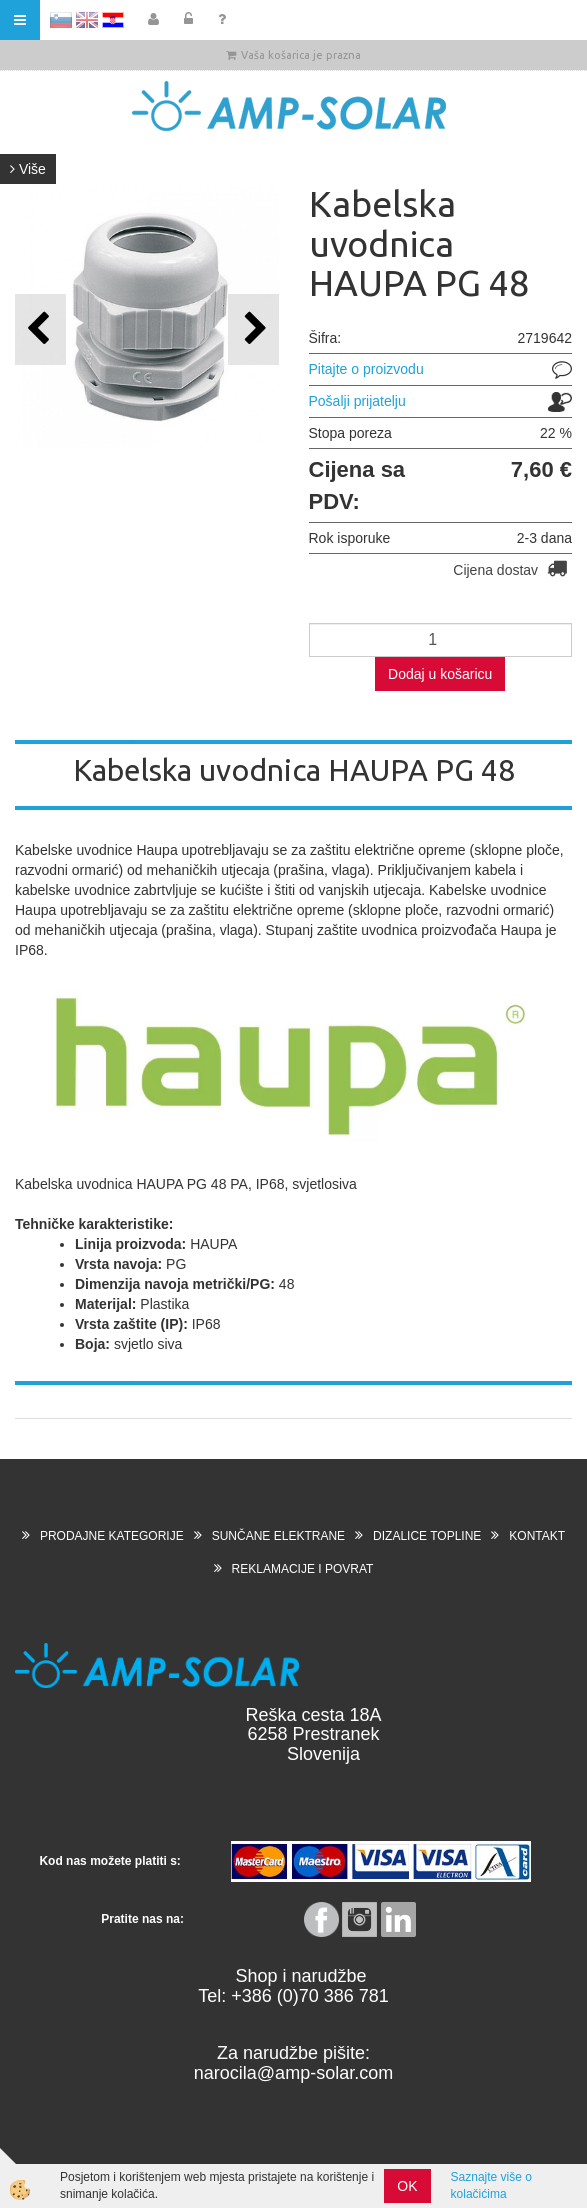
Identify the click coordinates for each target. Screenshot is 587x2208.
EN (87, 20)
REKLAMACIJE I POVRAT (303, 1569)
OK (407, 2186)
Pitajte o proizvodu (366, 369)
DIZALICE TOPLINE (427, 1536)
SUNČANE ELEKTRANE (278, 1536)
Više (28, 169)
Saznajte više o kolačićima (491, 2185)
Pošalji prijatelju (357, 401)
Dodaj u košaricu (440, 674)
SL (61, 20)
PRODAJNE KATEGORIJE (112, 1536)
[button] (253, 329)
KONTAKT (537, 1536)
